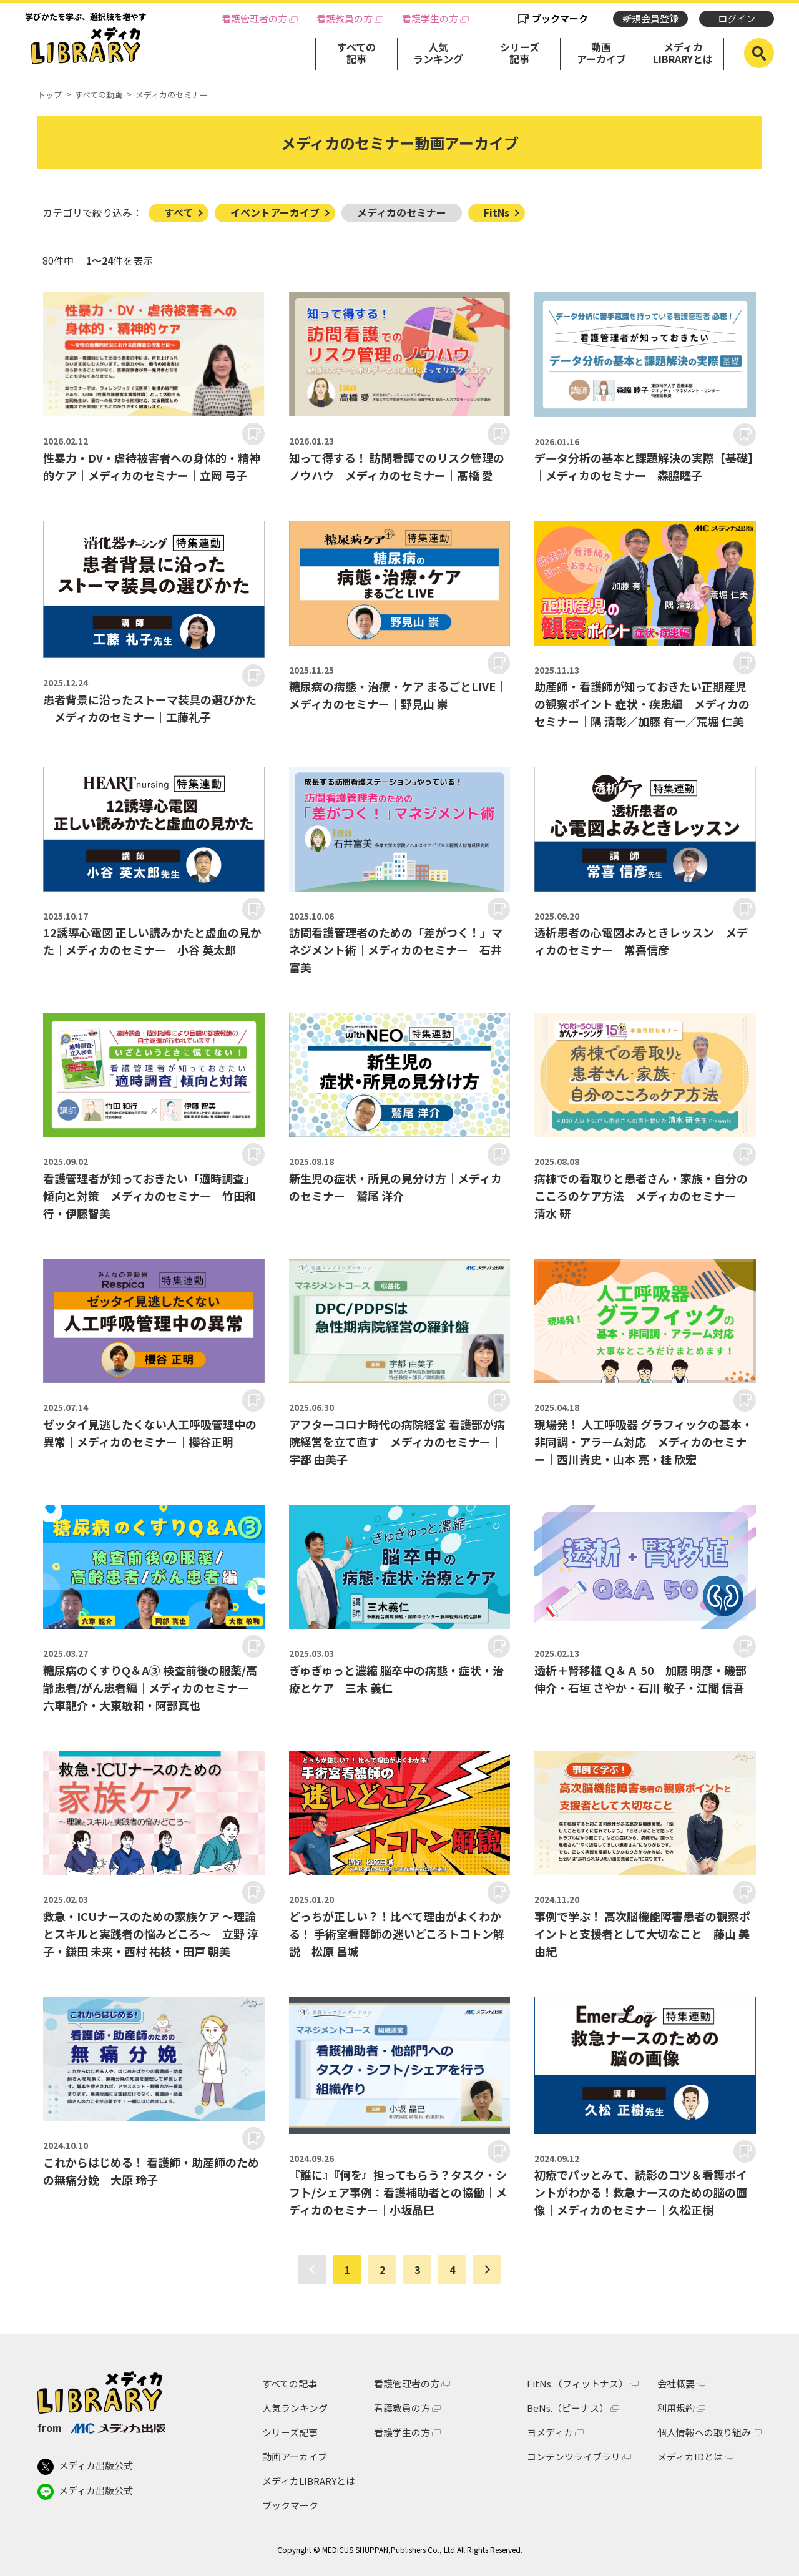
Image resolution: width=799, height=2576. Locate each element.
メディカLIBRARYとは (683, 52)
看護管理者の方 (254, 18)
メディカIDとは (690, 2456)
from (101, 2427)
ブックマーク (560, 18)
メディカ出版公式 (85, 2467)
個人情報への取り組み (704, 2432)
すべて (178, 212)
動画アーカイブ (601, 52)
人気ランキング (438, 52)
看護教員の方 (344, 18)
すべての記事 (356, 52)
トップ (49, 95)
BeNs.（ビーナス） (568, 2407)
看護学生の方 (430, 18)
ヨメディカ (550, 2432)
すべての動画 (98, 95)
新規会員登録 (650, 18)
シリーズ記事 (519, 52)
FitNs (496, 212)
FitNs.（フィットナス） (577, 2383)
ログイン (736, 18)
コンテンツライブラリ (573, 2456)
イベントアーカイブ (275, 212)
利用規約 (676, 2407)
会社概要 (676, 2383)
